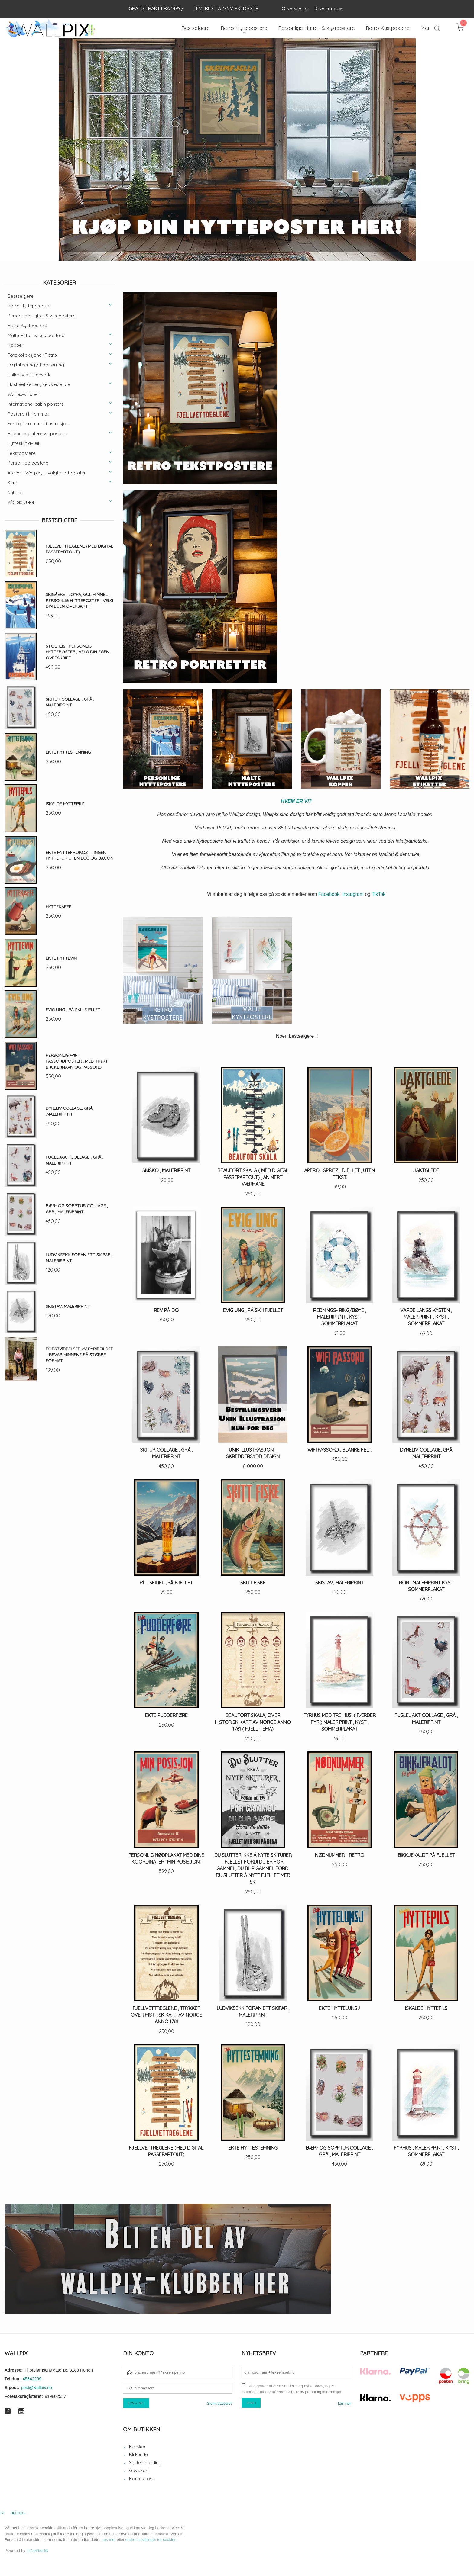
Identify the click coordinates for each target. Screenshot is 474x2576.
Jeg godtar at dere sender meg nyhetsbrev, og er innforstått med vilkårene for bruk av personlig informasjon (292, 2389)
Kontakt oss (142, 2478)
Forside (137, 2446)
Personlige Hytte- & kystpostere (42, 316)
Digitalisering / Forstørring (36, 365)
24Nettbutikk (37, 2550)
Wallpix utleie (21, 502)
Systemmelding (145, 2462)
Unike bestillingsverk (29, 375)
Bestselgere (21, 296)
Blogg (17, 2513)
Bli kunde (138, 2454)
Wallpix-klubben (24, 394)
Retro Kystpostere (27, 325)
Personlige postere (28, 463)
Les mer (344, 2403)
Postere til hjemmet (28, 414)
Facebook (328, 894)
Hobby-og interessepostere (37, 433)
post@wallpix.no (36, 2387)
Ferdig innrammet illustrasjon (38, 423)
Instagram (353, 894)
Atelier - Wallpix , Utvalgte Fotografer (47, 473)
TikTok (378, 894)
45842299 (32, 2378)
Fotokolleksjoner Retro (32, 355)
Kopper (16, 345)
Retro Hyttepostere (28, 306)
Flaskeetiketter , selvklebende (39, 384)
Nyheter (16, 492)
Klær (13, 482)
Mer (425, 28)
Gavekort (139, 2470)
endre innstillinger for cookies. (151, 2539)
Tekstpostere (22, 453)
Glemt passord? (219, 2403)
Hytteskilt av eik (24, 443)
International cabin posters (36, 404)
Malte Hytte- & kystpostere (36, 335)
